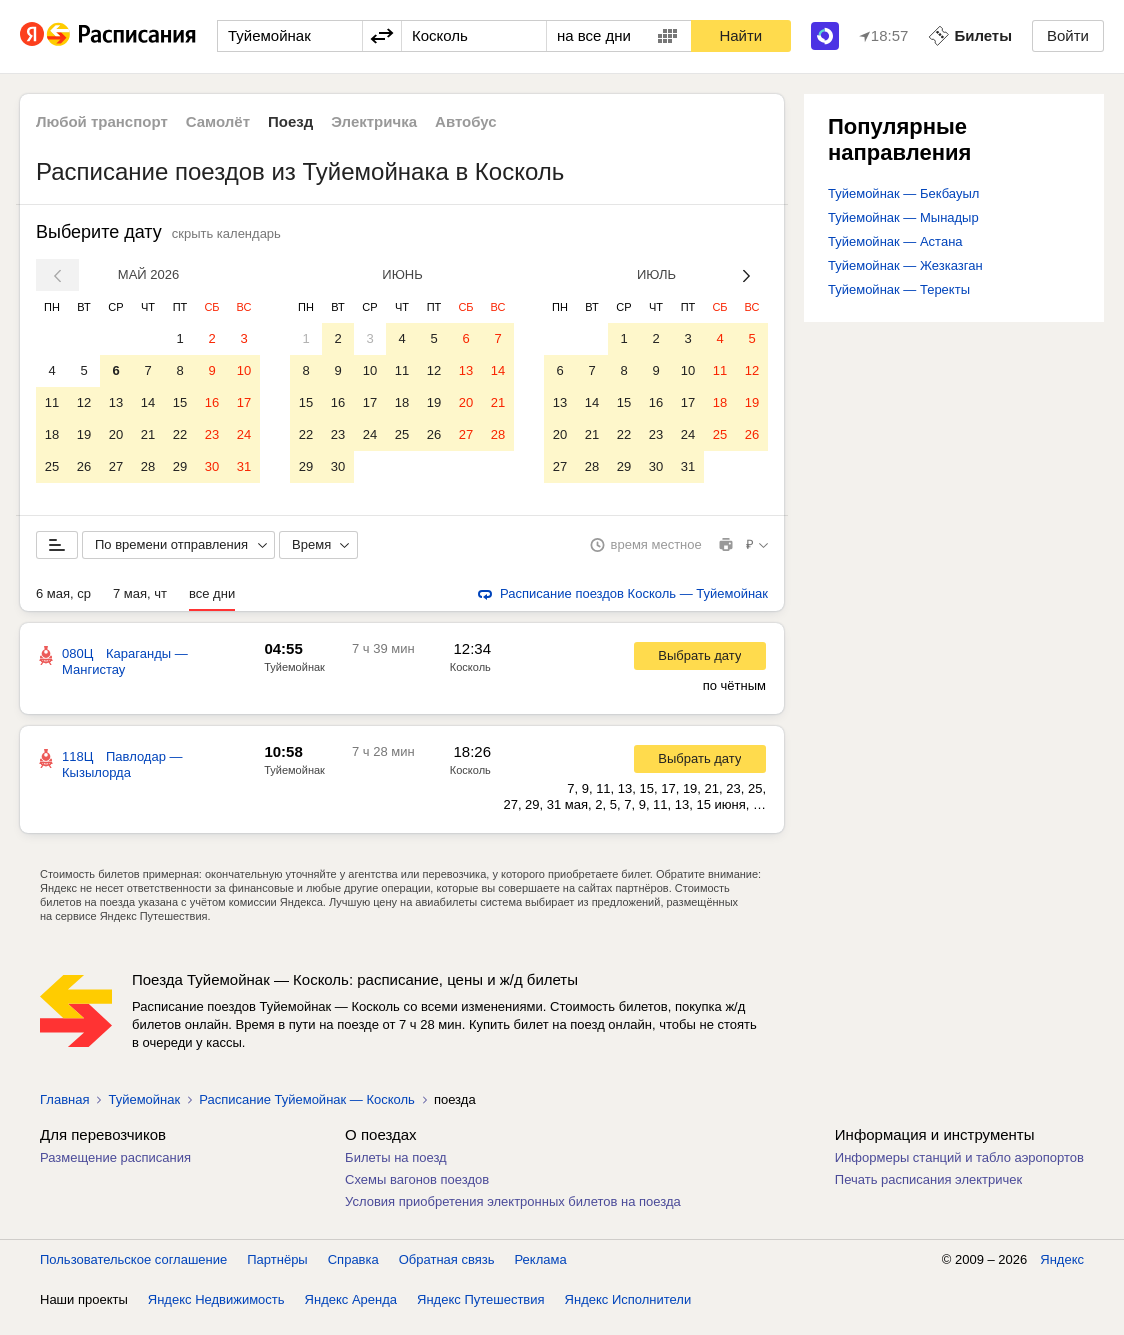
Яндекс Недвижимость (216, 1314)
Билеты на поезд (396, 1172)
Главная (64, 1114)
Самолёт (218, 121)
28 (148, 466)
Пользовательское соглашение (133, 1274)
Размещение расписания (115, 1172)
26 (84, 466)
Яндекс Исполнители (628, 1314)
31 (244, 466)
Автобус (466, 121)
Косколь (470, 682)
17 (244, 402)
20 (116, 434)
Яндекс (1062, 1274)
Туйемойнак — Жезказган (905, 265)
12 (84, 402)
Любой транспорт (102, 121)
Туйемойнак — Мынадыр (903, 217)
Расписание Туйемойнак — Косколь (307, 1114)
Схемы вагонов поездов (417, 1194)
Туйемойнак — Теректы (899, 289)
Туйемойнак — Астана (895, 241)
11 (52, 402)
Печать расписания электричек (928, 1194)
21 (148, 434)
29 (180, 466)
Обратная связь (447, 1274)
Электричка (374, 121)
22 (180, 434)
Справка (353, 1274)
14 (148, 402)
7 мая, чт (140, 608)
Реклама (541, 1274)
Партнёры (277, 1274)
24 (244, 434)
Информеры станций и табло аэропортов (959, 1172)
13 (116, 402)
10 (244, 370)
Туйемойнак (294, 682)
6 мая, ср (63, 608)
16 (212, 402)
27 (116, 466)
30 (212, 466)
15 (180, 402)
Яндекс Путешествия (481, 1314)
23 (212, 434)
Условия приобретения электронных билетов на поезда (513, 1216)
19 (84, 434)
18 (52, 434)
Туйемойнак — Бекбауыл (903, 193)
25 (52, 466)
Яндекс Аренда (351, 1314)
